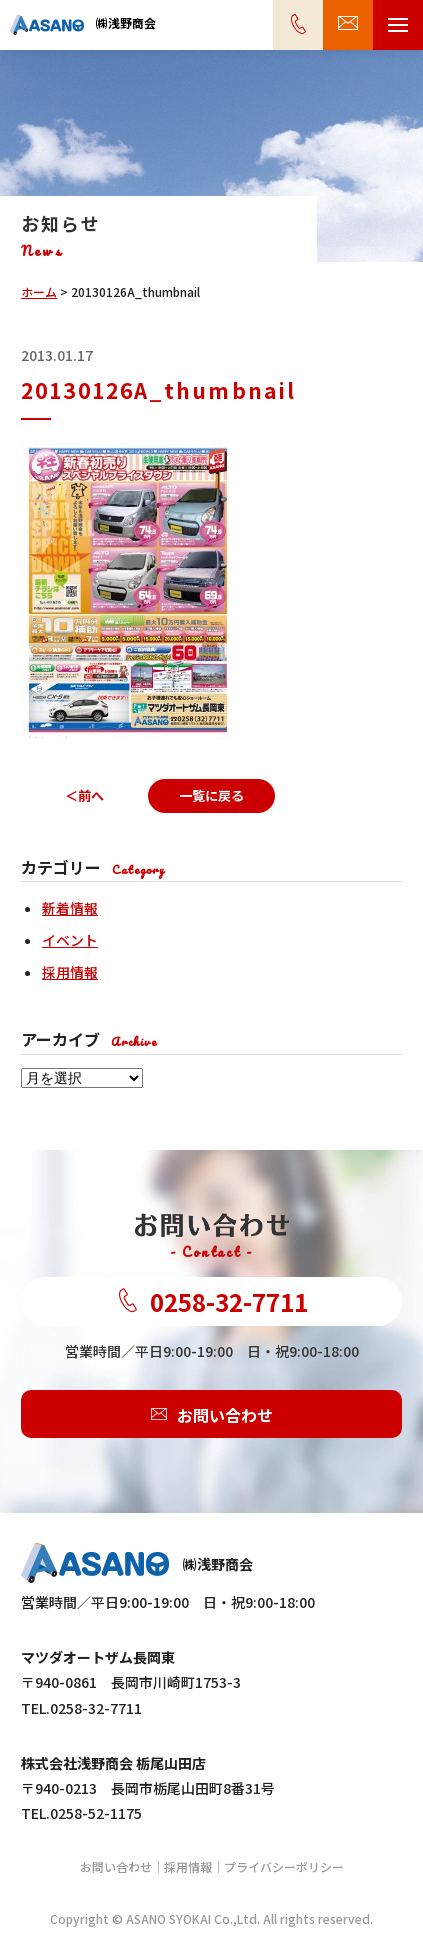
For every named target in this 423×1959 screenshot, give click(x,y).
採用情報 (70, 972)
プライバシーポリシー (284, 1866)
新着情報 (70, 908)
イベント (70, 940)
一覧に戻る (211, 795)
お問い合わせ (212, 1414)
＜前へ (84, 795)
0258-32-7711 (212, 1301)
